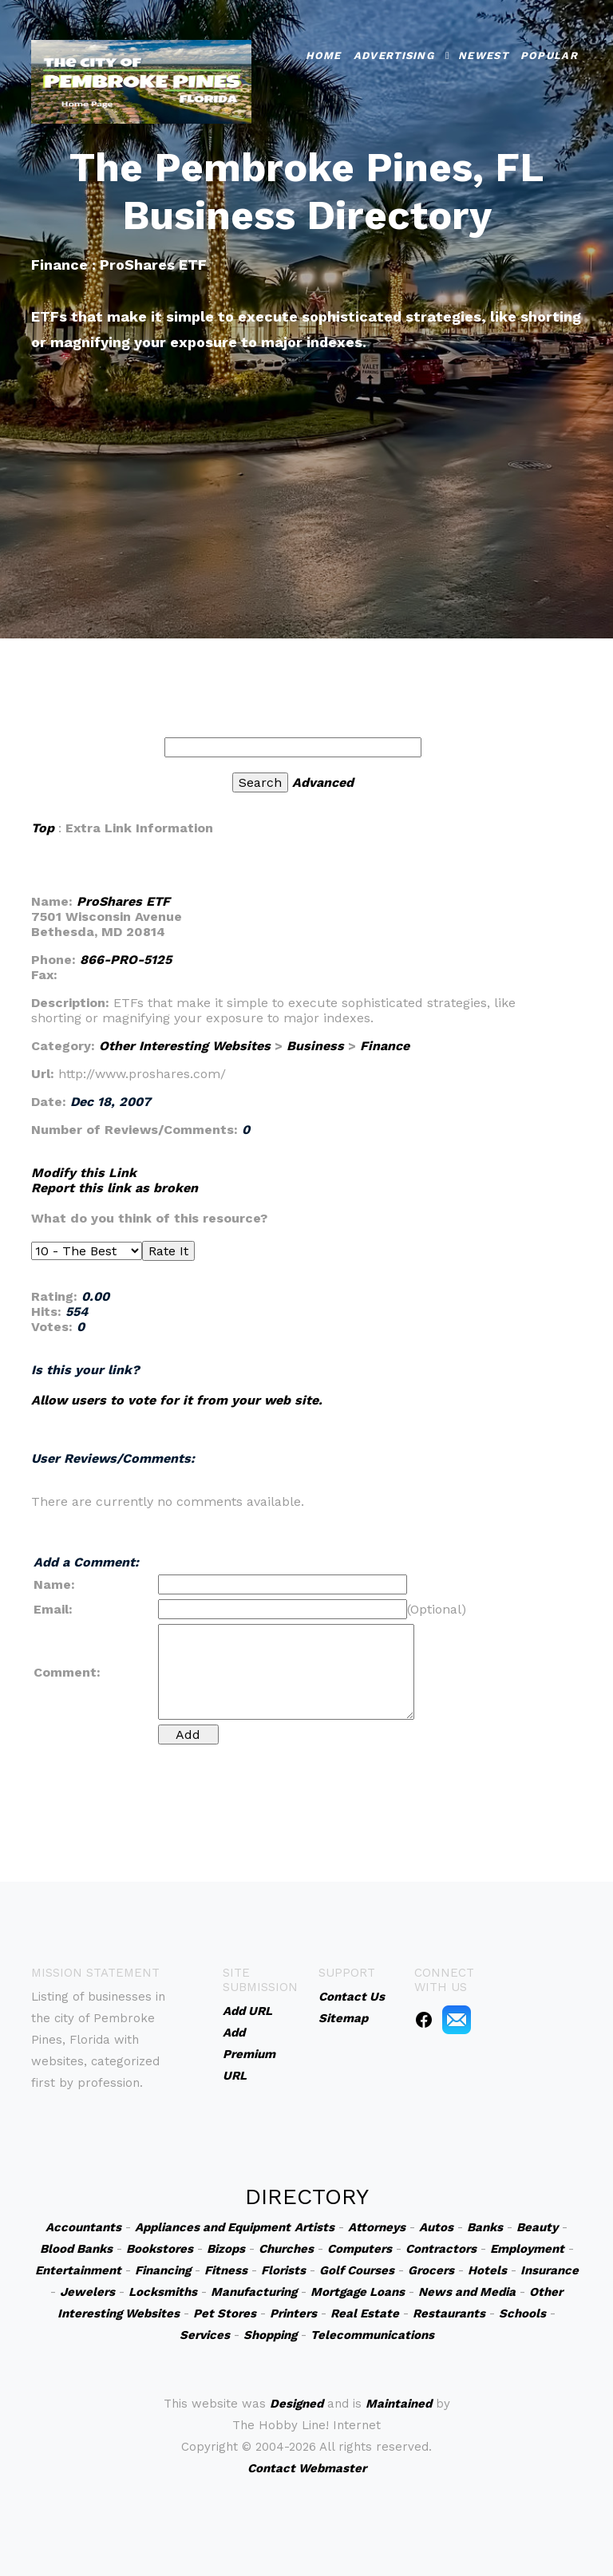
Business (315, 1045)
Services (205, 2335)
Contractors (441, 2249)
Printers (293, 2313)
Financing (163, 2270)
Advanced (323, 782)
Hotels (487, 2270)
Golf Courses (356, 2270)
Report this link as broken (114, 1187)
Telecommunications (372, 2335)
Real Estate (364, 2313)
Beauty (537, 2227)
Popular (549, 51)
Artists (314, 2227)
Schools (522, 2313)
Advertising (394, 51)
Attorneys (376, 2227)
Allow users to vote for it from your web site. (176, 1400)
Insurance (549, 2270)
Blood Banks (76, 2249)
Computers (359, 2249)
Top (42, 828)
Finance (384, 1045)
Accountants (83, 2227)
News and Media (467, 2292)
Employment (527, 2249)
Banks (485, 2227)
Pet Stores (224, 2313)
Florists (283, 2270)
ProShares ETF (123, 901)
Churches (286, 2249)
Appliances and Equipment (213, 2227)
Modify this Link (83, 1172)
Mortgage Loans (357, 2292)
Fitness (225, 2270)
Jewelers (87, 2292)
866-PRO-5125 (126, 959)
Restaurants (449, 2313)
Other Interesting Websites (185, 1045)
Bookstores (159, 2249)
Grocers (431, 2270)
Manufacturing (254, 2292)
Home (324, 51)
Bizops (226, 2249)
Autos (436, 2227)
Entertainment (78, 2270)
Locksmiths (163, 2292)
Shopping (270, 2335)
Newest (483, 51)
